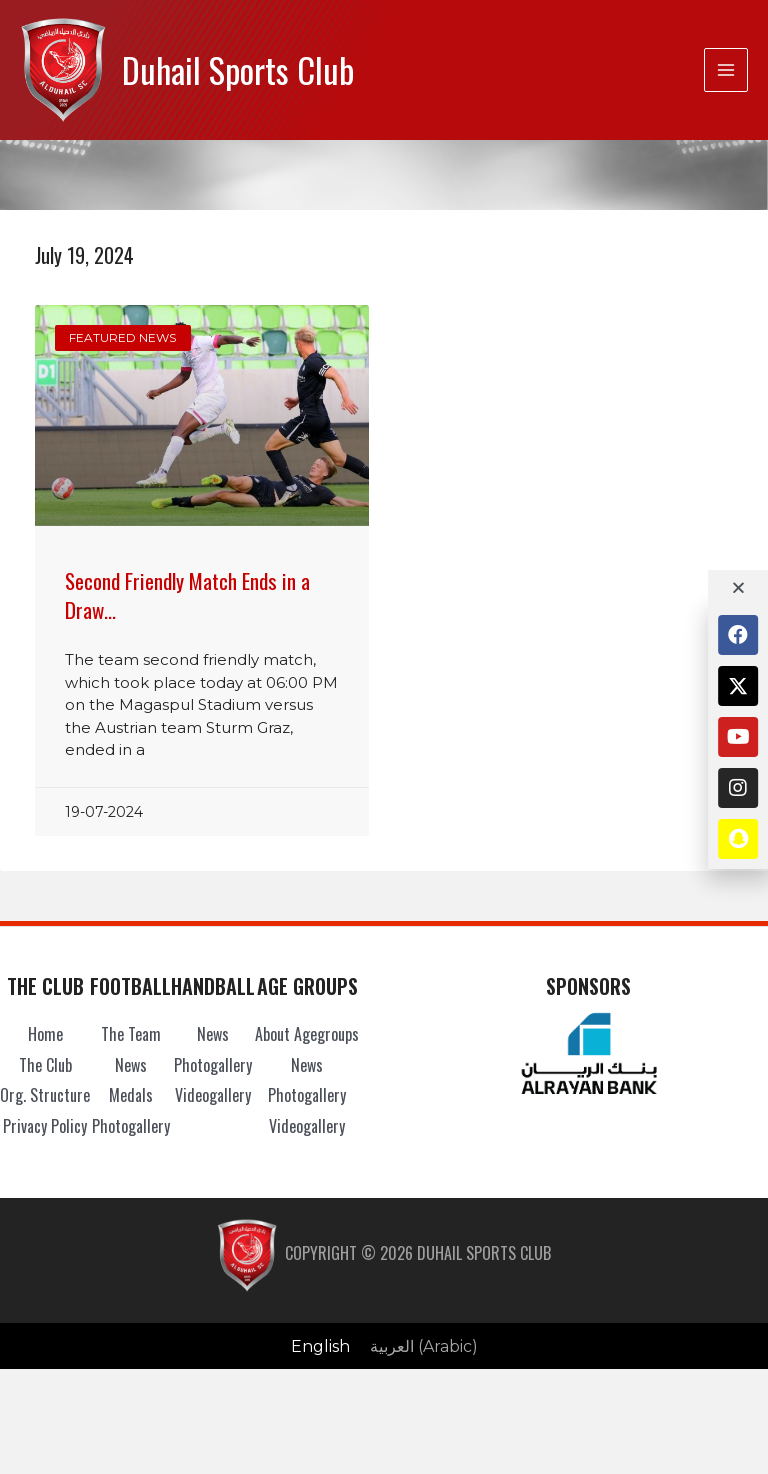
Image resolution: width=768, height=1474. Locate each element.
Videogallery (213, 1095)
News (131, 1065)
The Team (131, 1034)
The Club (45, 1065)
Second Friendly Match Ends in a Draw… (187, 594)
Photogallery (131, 1126)
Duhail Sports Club (238, 69)
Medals (131, 1095)
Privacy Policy (45, 1126)
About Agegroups (307, 1034)
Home (45, 1034)
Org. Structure (45, 1095)
